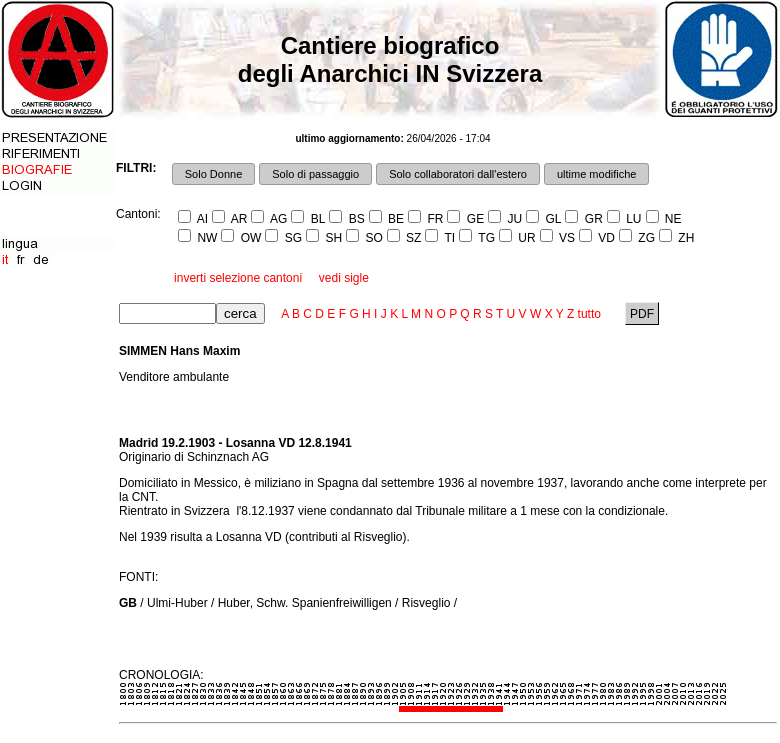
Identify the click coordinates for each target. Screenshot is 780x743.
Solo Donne (214, 174)
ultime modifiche (596, 174)
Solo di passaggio (315, 174)
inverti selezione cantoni (238, 278)
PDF (642, 314)
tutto (589, 314)
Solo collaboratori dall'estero (458, 174)
